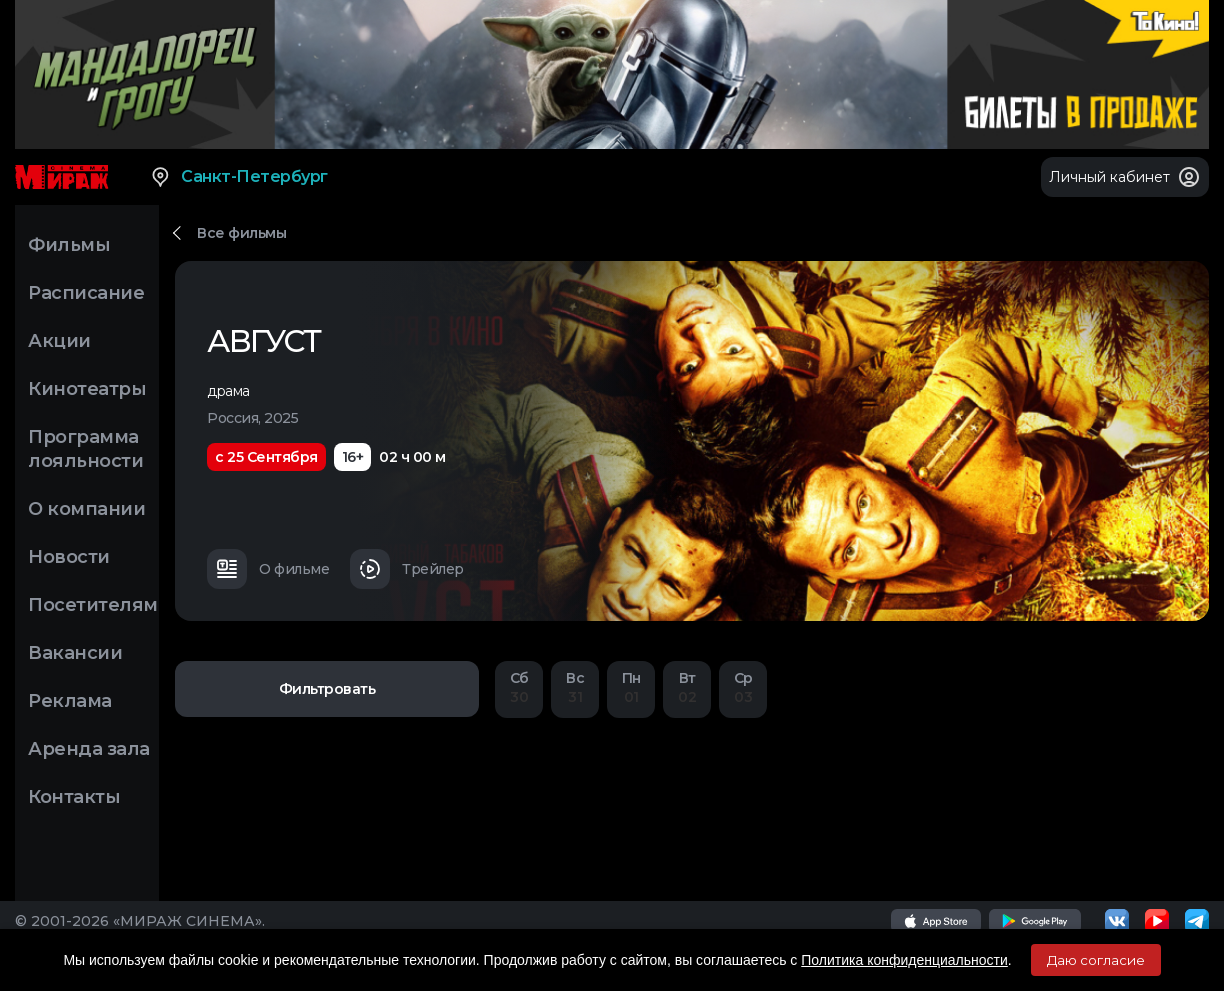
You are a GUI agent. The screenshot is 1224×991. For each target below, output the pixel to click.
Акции (59, 341)
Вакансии (75, 653)
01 (631, 687)
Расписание (86, 293)
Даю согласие (1096, 960)
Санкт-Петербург (238, 177)
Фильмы (69, 245)
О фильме (268, 569)
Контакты (74, 797)
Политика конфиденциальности (904, 960)
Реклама (70, 701)
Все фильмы (241, 233)
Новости (69, 557)
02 (687, 687)
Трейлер (407, 569)
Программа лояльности (85, 449)
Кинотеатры (87, 389)
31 (575, 687)
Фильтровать (327, 689)
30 (519, 687)
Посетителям (93, 605)
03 (743, 687)
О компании (86, 509)
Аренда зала (89, 749)
